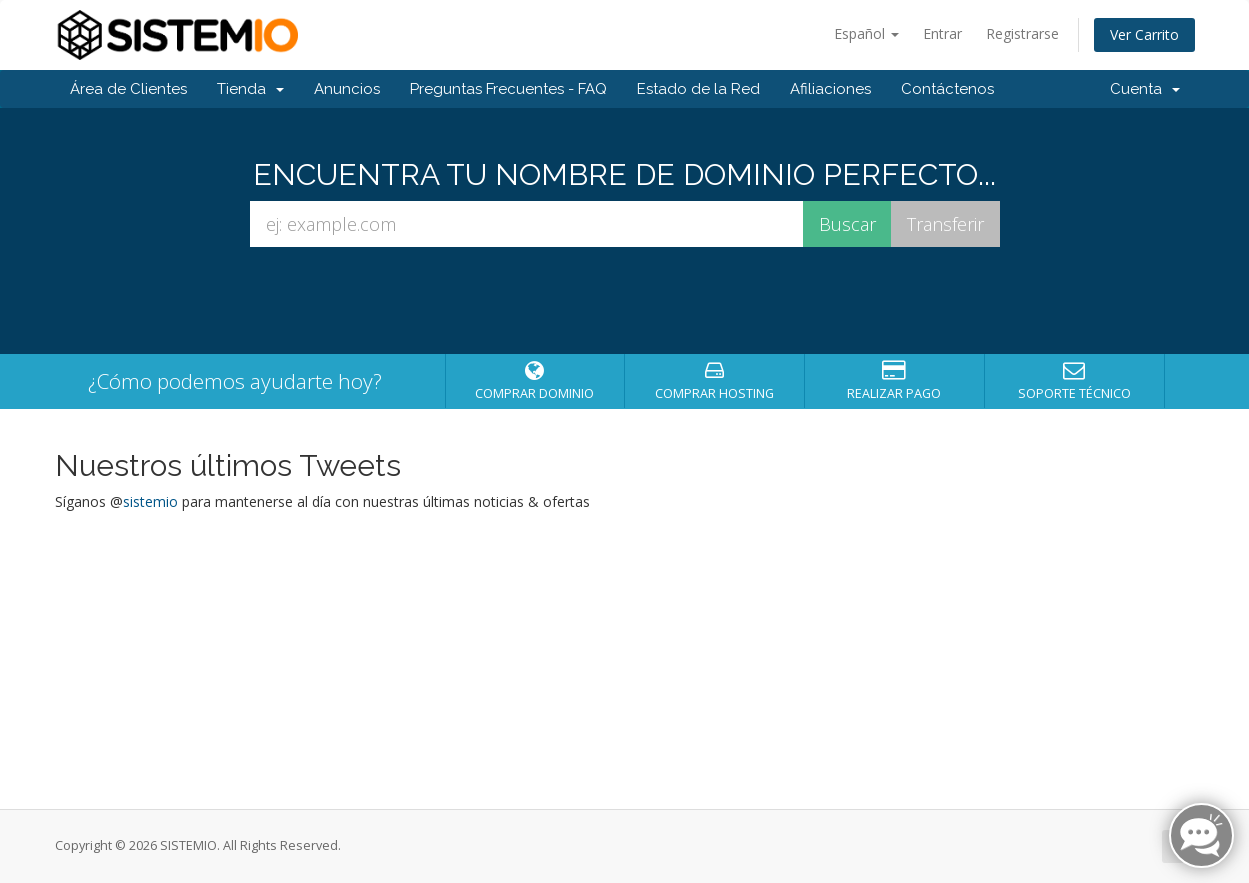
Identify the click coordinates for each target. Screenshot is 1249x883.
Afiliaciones (830, 89)
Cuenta (1145, 89)
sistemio (150, 501)
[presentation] (625, 301)
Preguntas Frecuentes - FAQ (508, 89)
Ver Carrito (1144, 34)
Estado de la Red (698, 89)
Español (866, 33)
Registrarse (1022, 33)
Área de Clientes (128, 89)
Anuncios (347, 89)
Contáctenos (947, 89)
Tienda (250, 89)
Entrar (942, 33)
